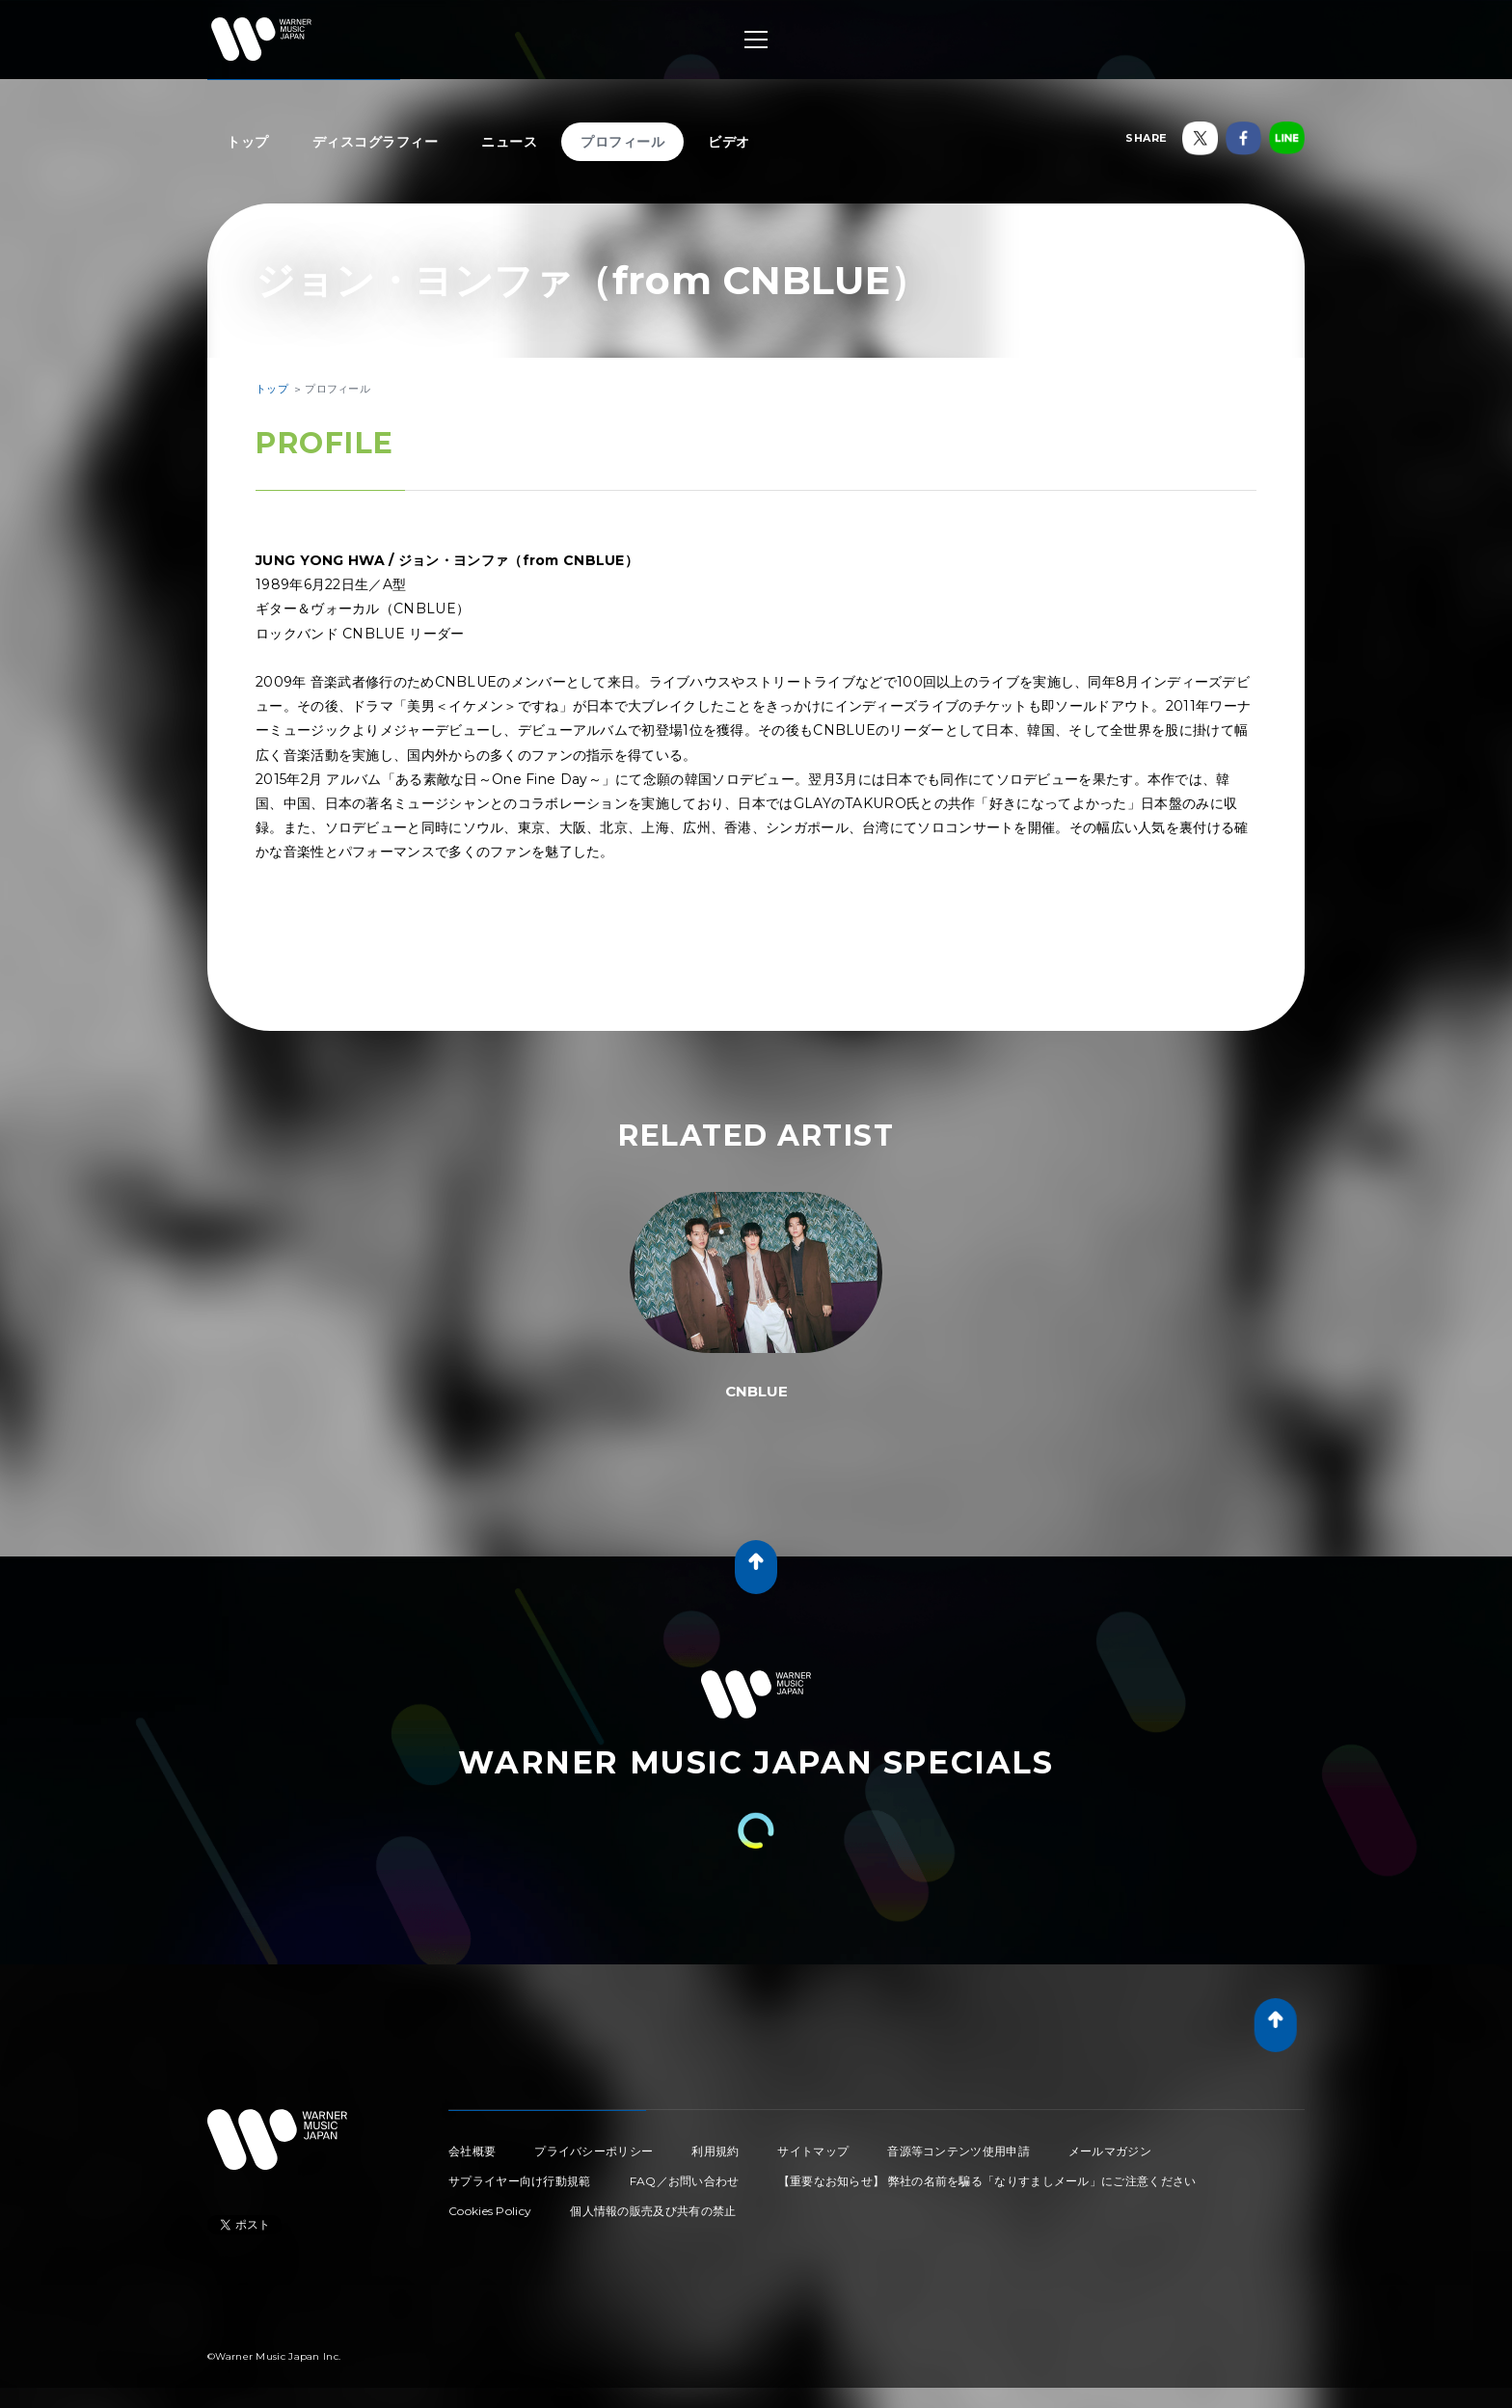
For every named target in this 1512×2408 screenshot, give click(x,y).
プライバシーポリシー (593, 2151)
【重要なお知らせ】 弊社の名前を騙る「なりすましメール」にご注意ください (987, 2181)
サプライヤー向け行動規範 (519, 2181)
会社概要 (472, 2151)
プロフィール (622, 141)
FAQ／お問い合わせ (685, 2181)
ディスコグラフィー (375, 141)
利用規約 (715, 2151)
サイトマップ (813, 2151)
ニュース (509, 141)
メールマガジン (1109, 2151)
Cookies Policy (489, 2211)
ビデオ (729, 141)
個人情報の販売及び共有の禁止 (653, 2211)
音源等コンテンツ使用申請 (958, 2151)
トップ (248, 141)
